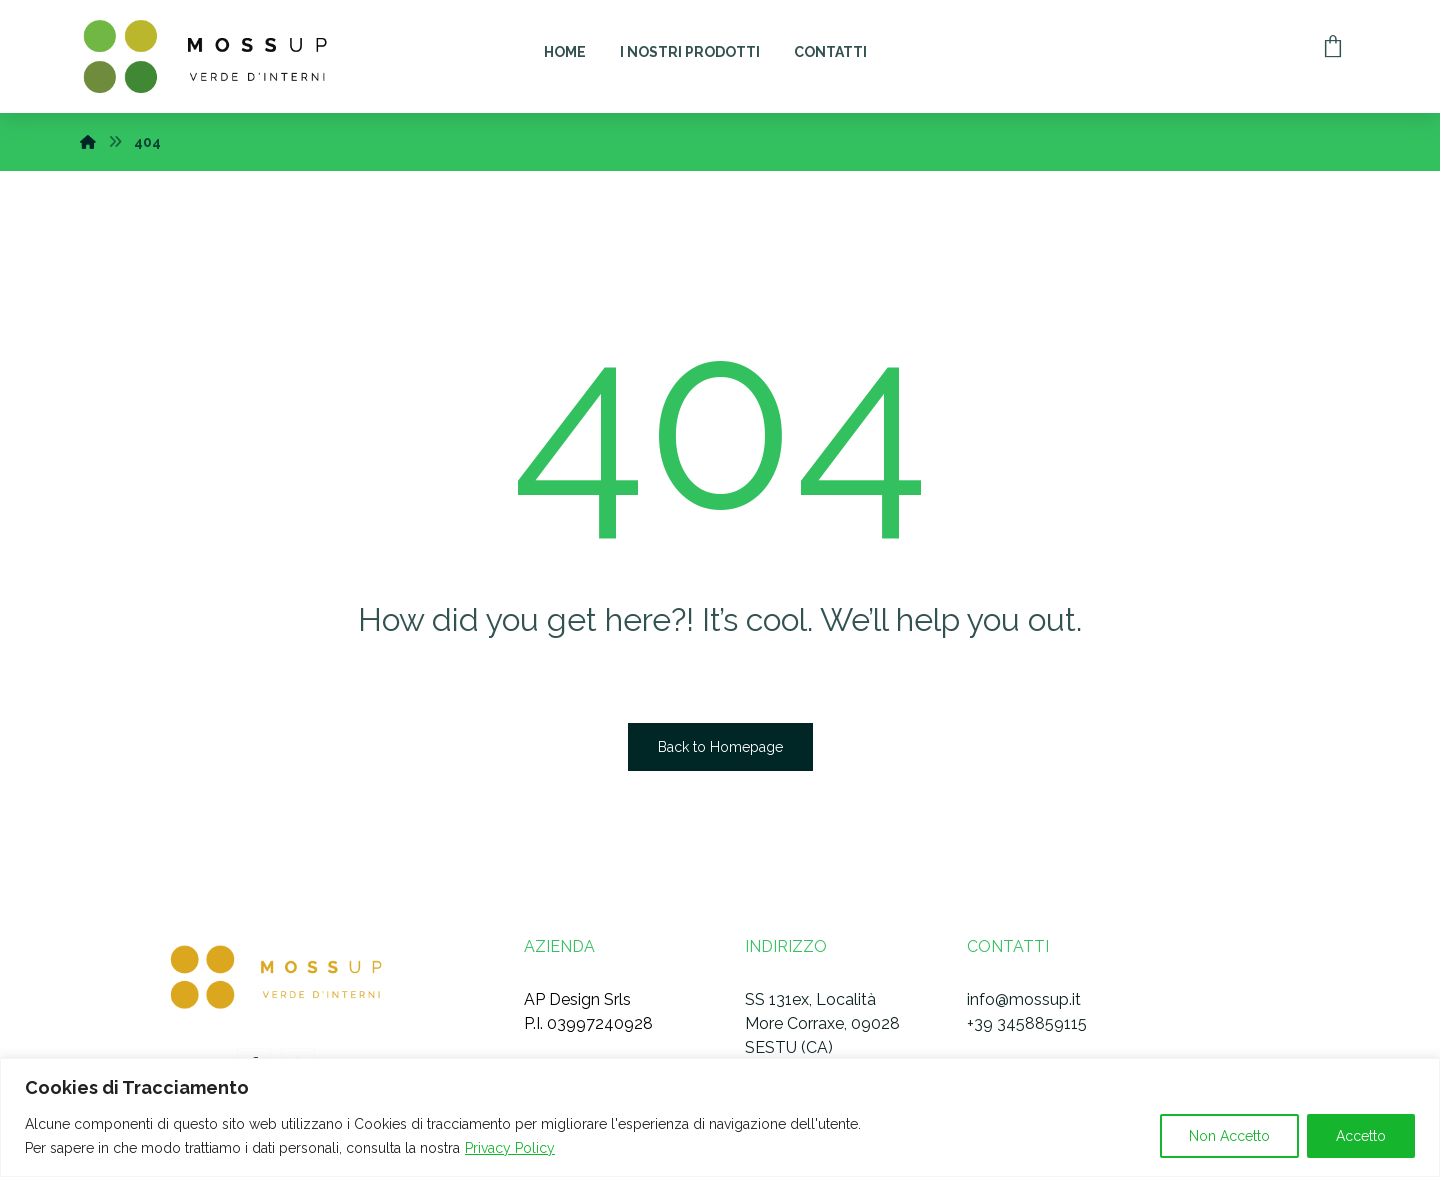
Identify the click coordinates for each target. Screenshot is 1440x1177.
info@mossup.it (1024, 999)
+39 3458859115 (1027, 1023)
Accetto (1361, 1136)
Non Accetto (1229, 1136)
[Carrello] (1333, 44)
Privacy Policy (510, 1148)
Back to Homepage (720, 747)
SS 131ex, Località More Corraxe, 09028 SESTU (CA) (822, 1023)
